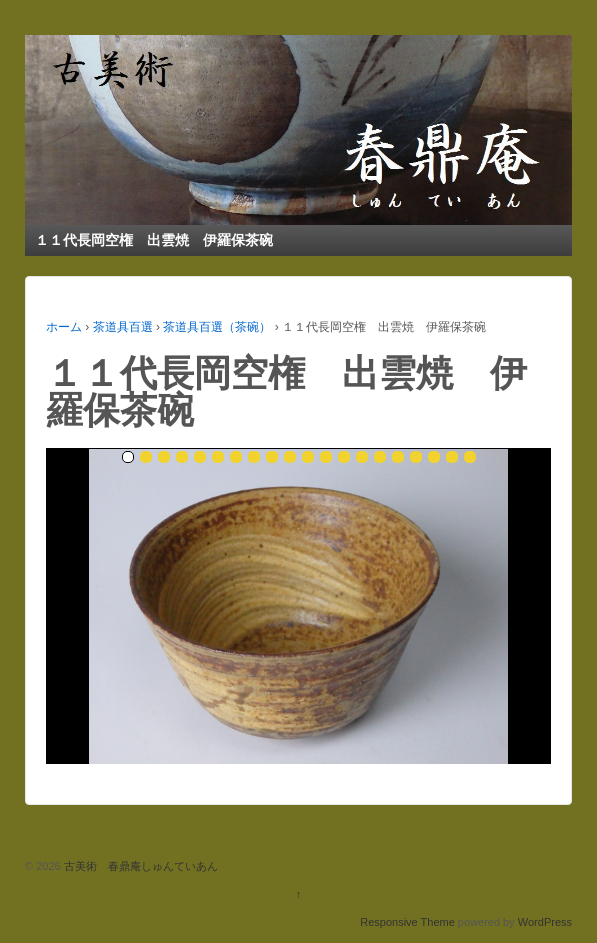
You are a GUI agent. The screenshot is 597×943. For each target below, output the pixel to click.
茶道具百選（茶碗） (217, 327)
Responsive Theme (407, 922)
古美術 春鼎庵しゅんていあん (139, 866)
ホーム (64, 327)
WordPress (545, 922)
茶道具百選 (123, 327)
